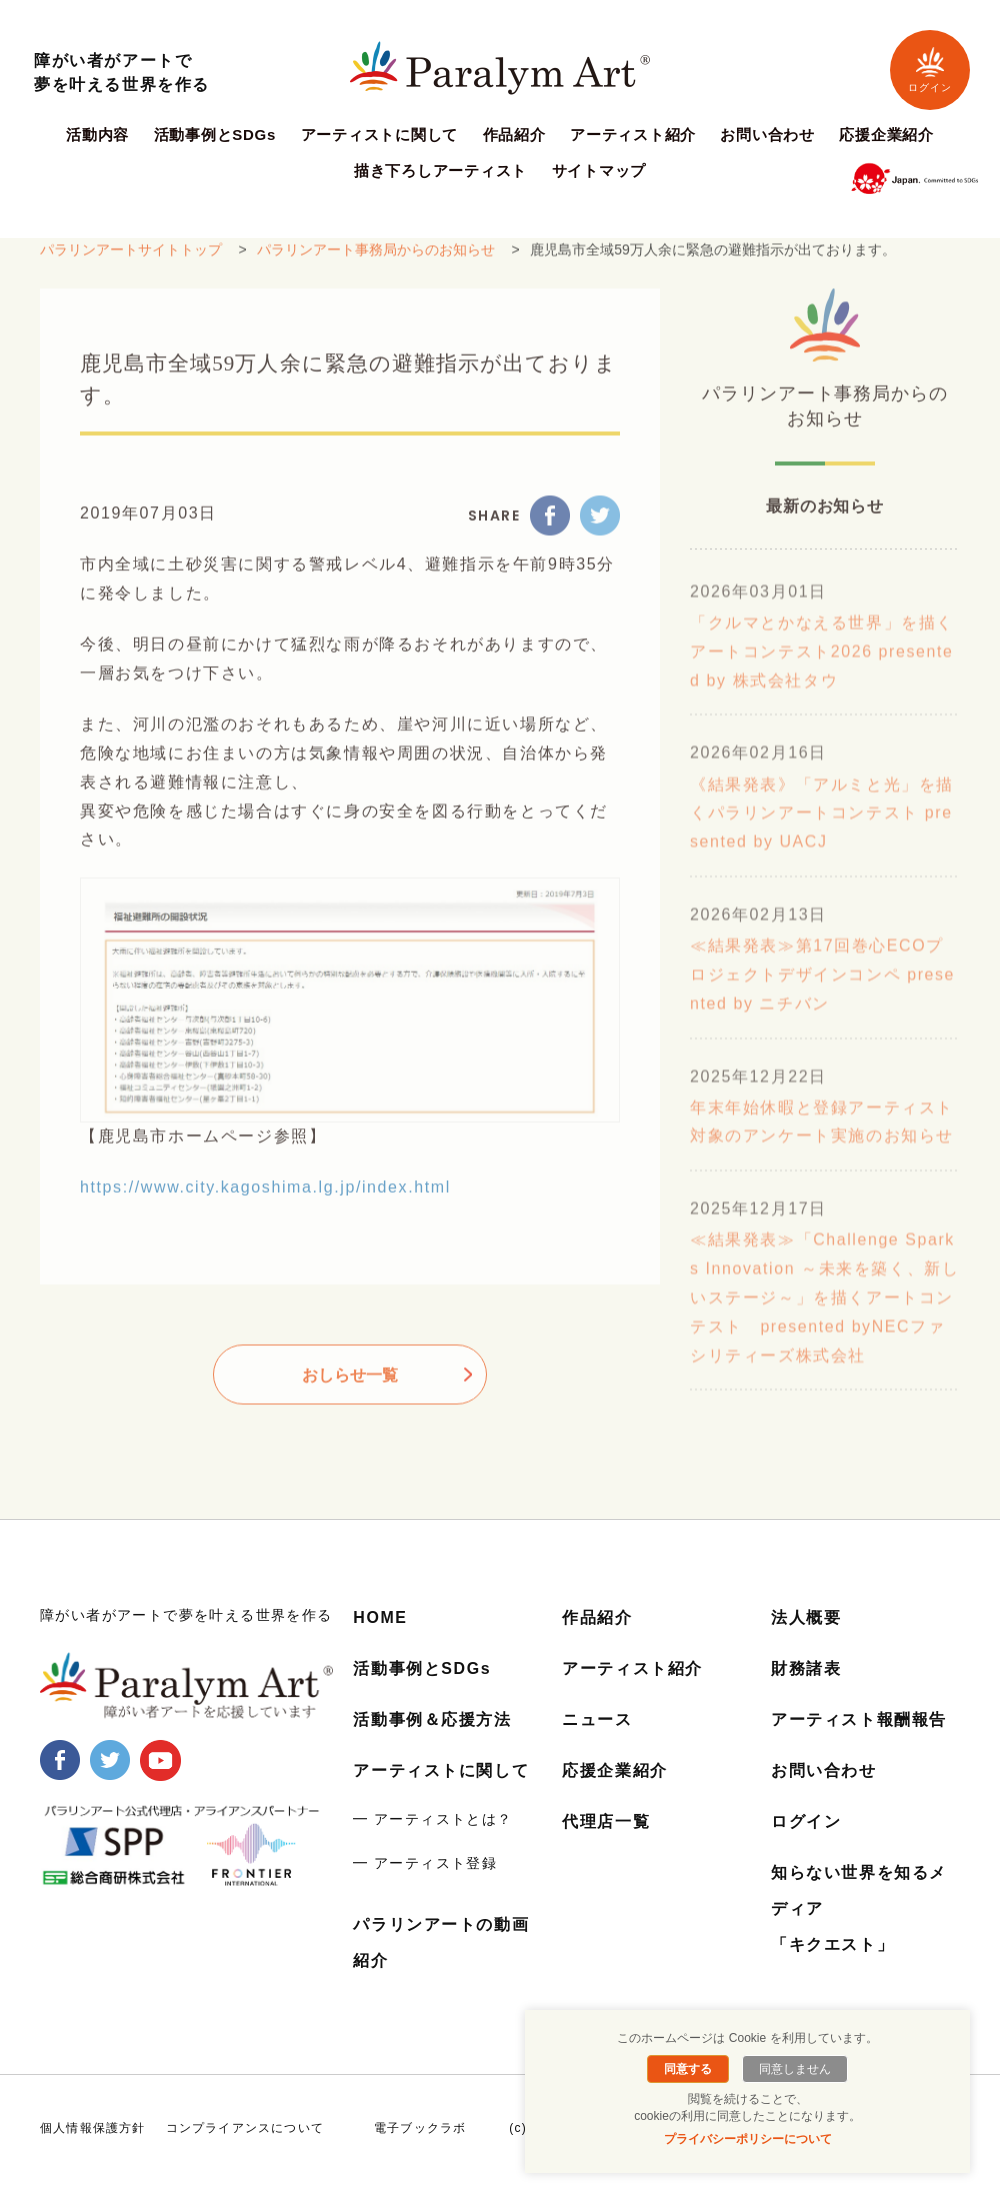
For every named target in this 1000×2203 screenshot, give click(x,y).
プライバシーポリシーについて (748, 2139)
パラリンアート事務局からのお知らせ (376, 263)
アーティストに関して (380, 135)
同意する (688, 2069)
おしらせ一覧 (350, 1388)
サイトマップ (599, 171)
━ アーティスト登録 (425, 1860)
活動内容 (97, 135)
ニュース (597, 1718)
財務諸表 (806, 1668)
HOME (380, 1617)
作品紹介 (514, 135)
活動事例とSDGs (215, 135)
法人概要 (806, 1617)
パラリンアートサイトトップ (131, 263)
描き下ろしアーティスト (440, 171)
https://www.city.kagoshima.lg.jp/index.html (265, 1200)
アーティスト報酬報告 (859, 1718)
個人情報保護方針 (93, 2123)
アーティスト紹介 (633, 135)
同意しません (795, 2069)
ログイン (930, 69)
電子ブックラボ (420, 2123)
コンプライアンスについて (245, 2123)
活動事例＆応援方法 (432, 1718)
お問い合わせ (767, 135)
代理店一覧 (606, 1818)
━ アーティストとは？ (432, 1816)
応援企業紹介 (886, 135)
